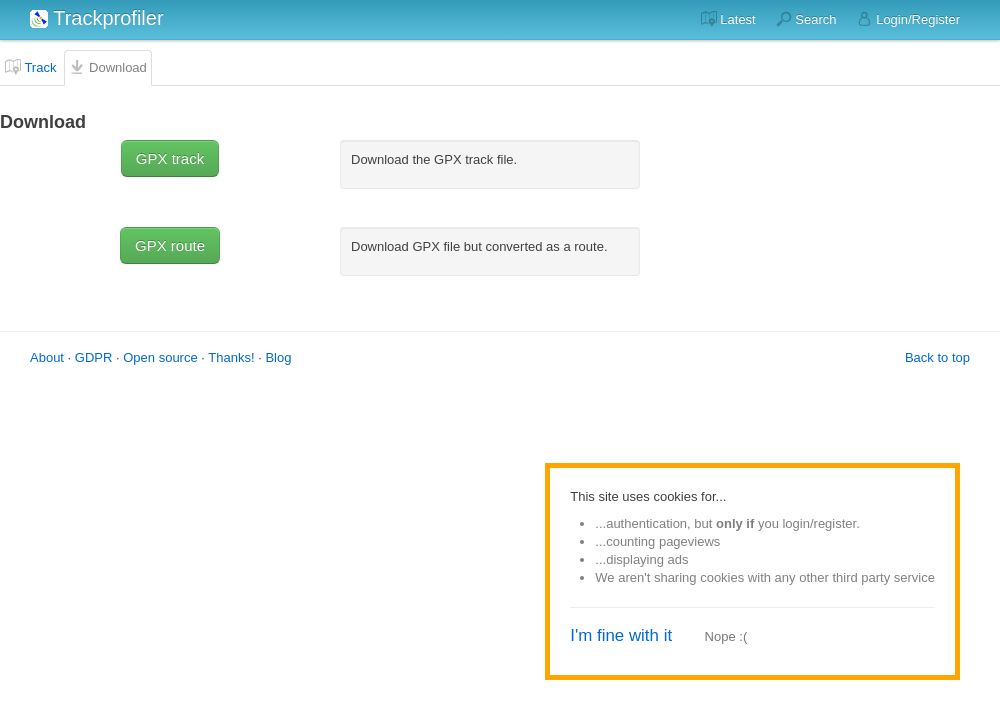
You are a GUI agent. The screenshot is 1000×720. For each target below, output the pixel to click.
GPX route (170, 245)
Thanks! (231, 357)
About (47, 357)
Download (107, 67)
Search (806, 19)
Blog (278, 357)
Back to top (937, 357)
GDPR (94, 357)
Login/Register (908, 19)
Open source (160, 357)
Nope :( (726, 636)
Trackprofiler (97, 18)
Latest (728, 19)
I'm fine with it (621, 635)
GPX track (170, 158)
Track (30, 67)
